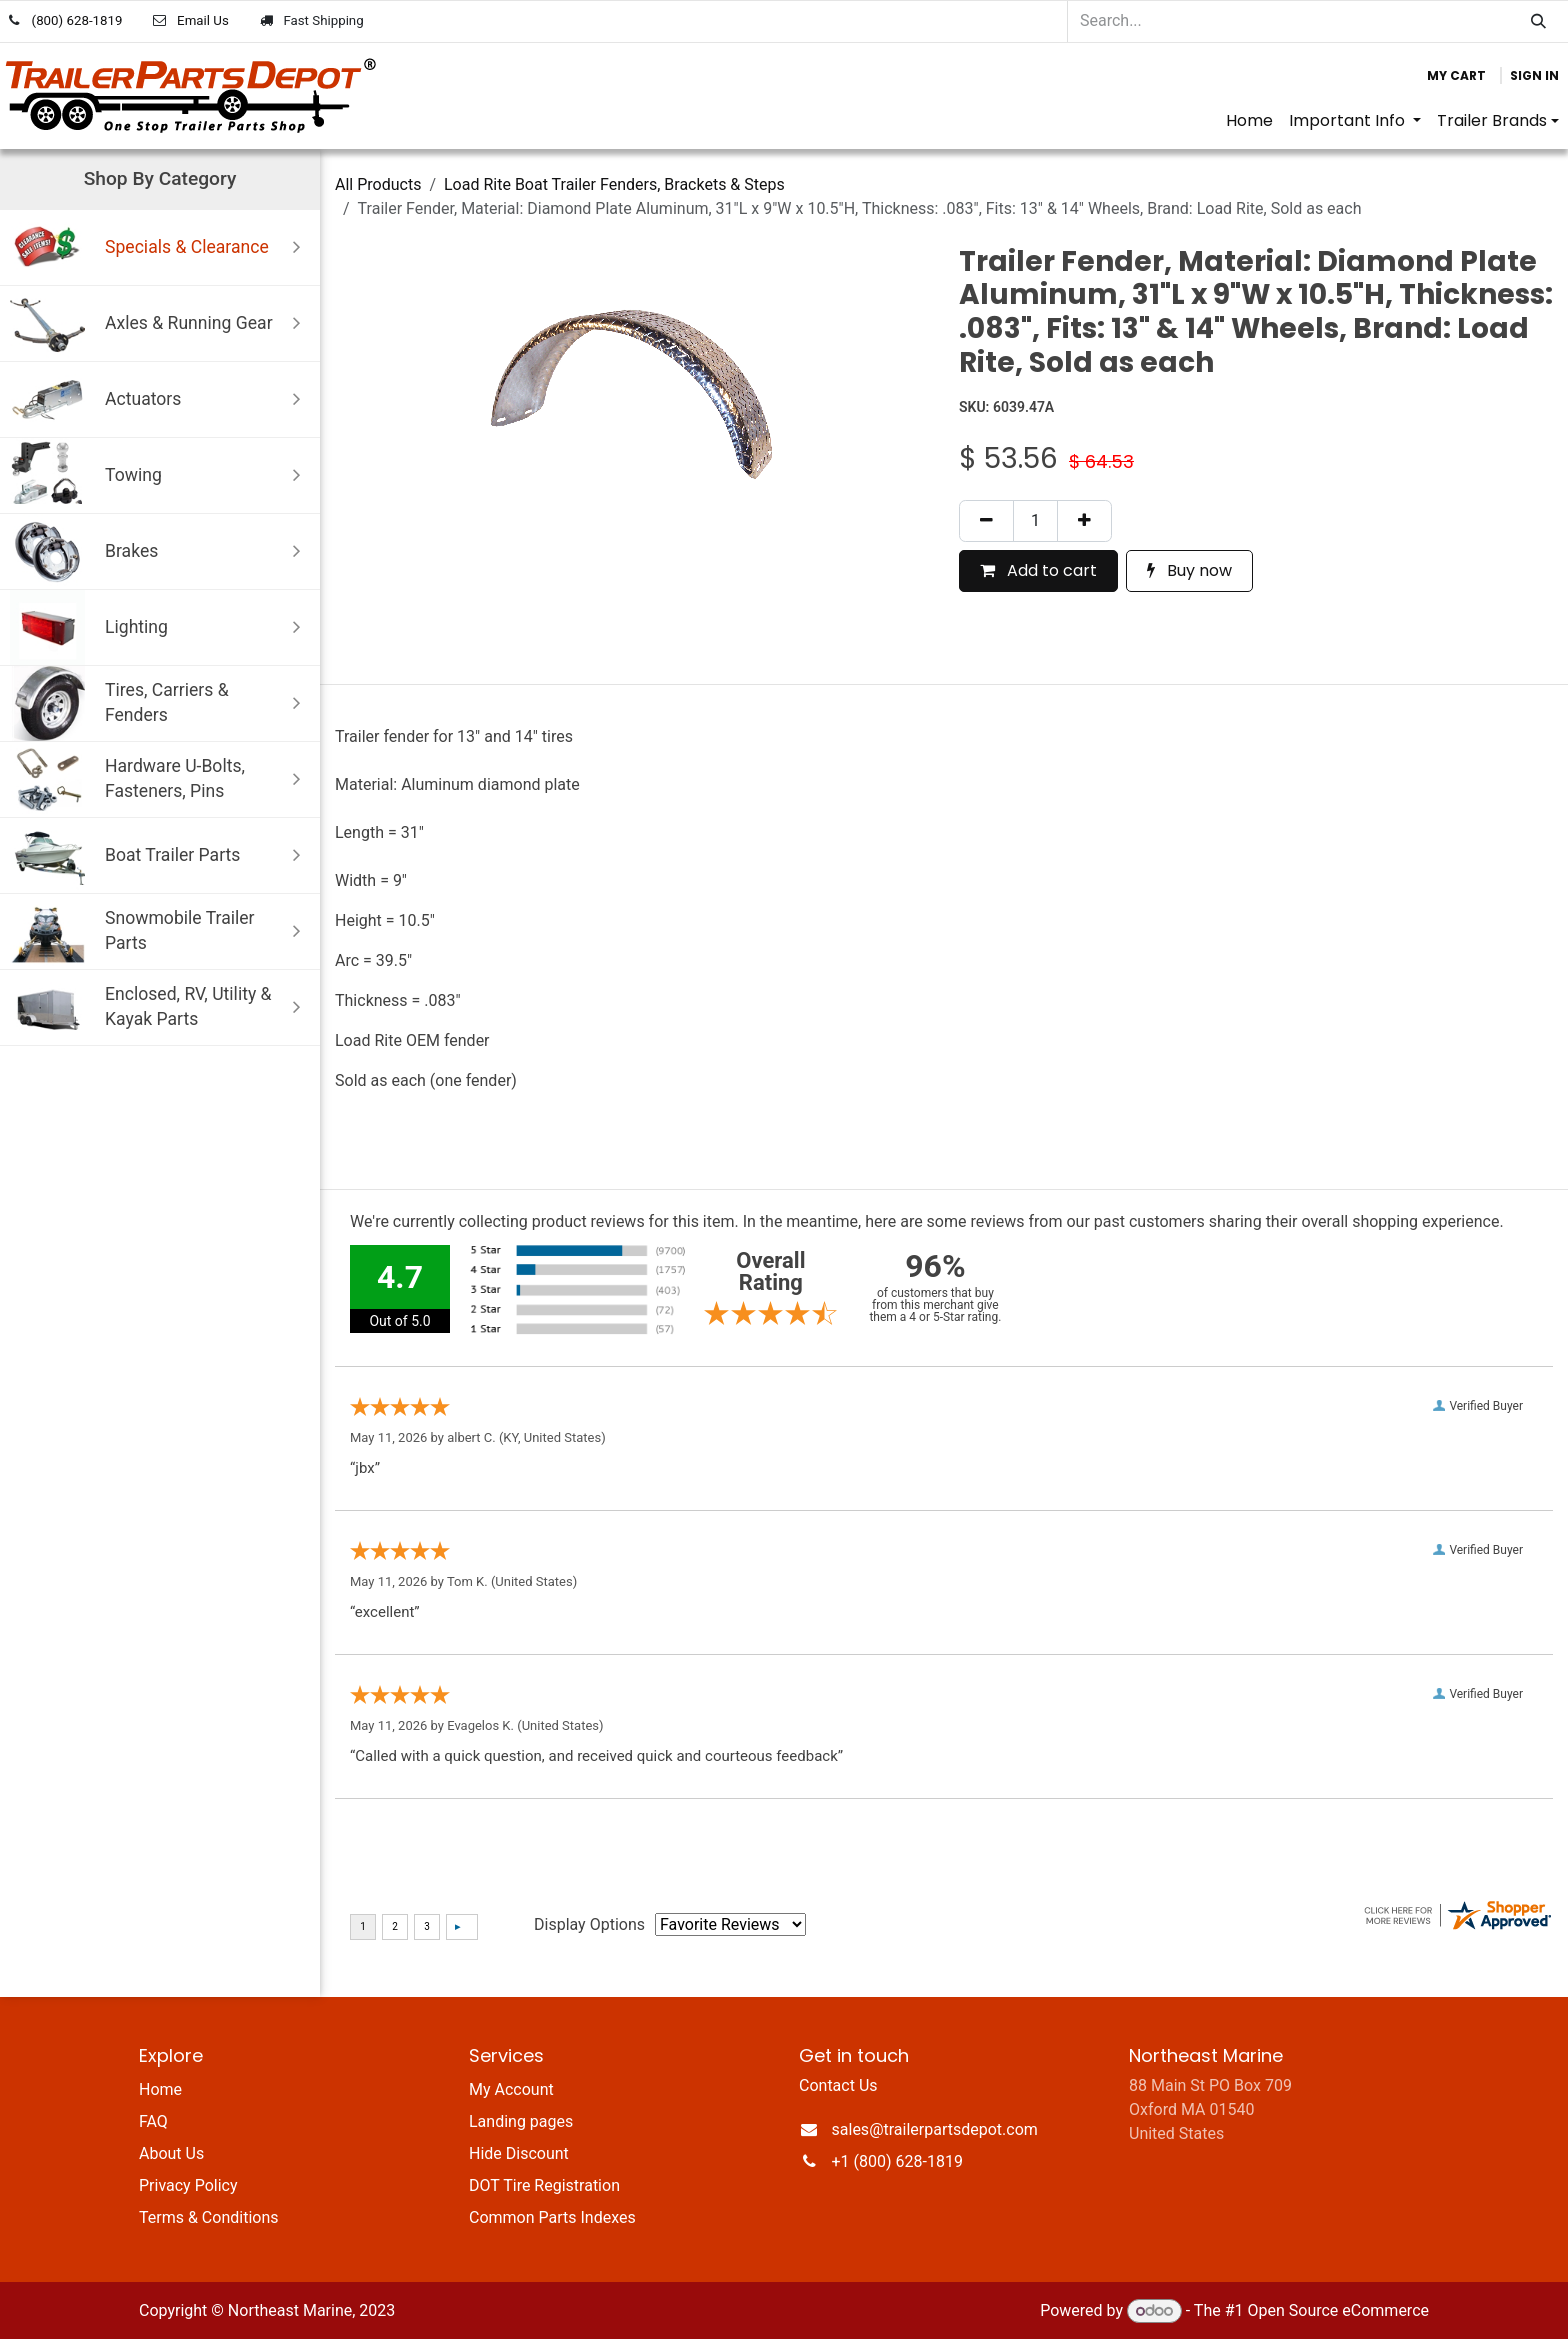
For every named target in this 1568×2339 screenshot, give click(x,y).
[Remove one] (986, 521)
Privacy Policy (188, 2185)
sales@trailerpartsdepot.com (935, 2129)
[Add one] (1084, 521)
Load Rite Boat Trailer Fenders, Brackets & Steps (614, 184)
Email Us (203, 20)
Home (160, 2089)
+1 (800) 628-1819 (897, 2161)
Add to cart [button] (1038, 570)
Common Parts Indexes (552, 2217)
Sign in (1534, 75)
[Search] (1538, 21)
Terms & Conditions (209, 2217)
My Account (511, 2089)
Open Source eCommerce (1338, 2310)
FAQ (153, 2121)
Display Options (589, 1924)
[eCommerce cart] (1456, 76)
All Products (378, 184)
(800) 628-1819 (77, 20)
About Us (171, 2153)
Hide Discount (519, 2153)
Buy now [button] (1189, 570)
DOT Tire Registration (544, 2185)
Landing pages (521, 2121)
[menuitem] (1249, 121)
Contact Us (838, 2085)
